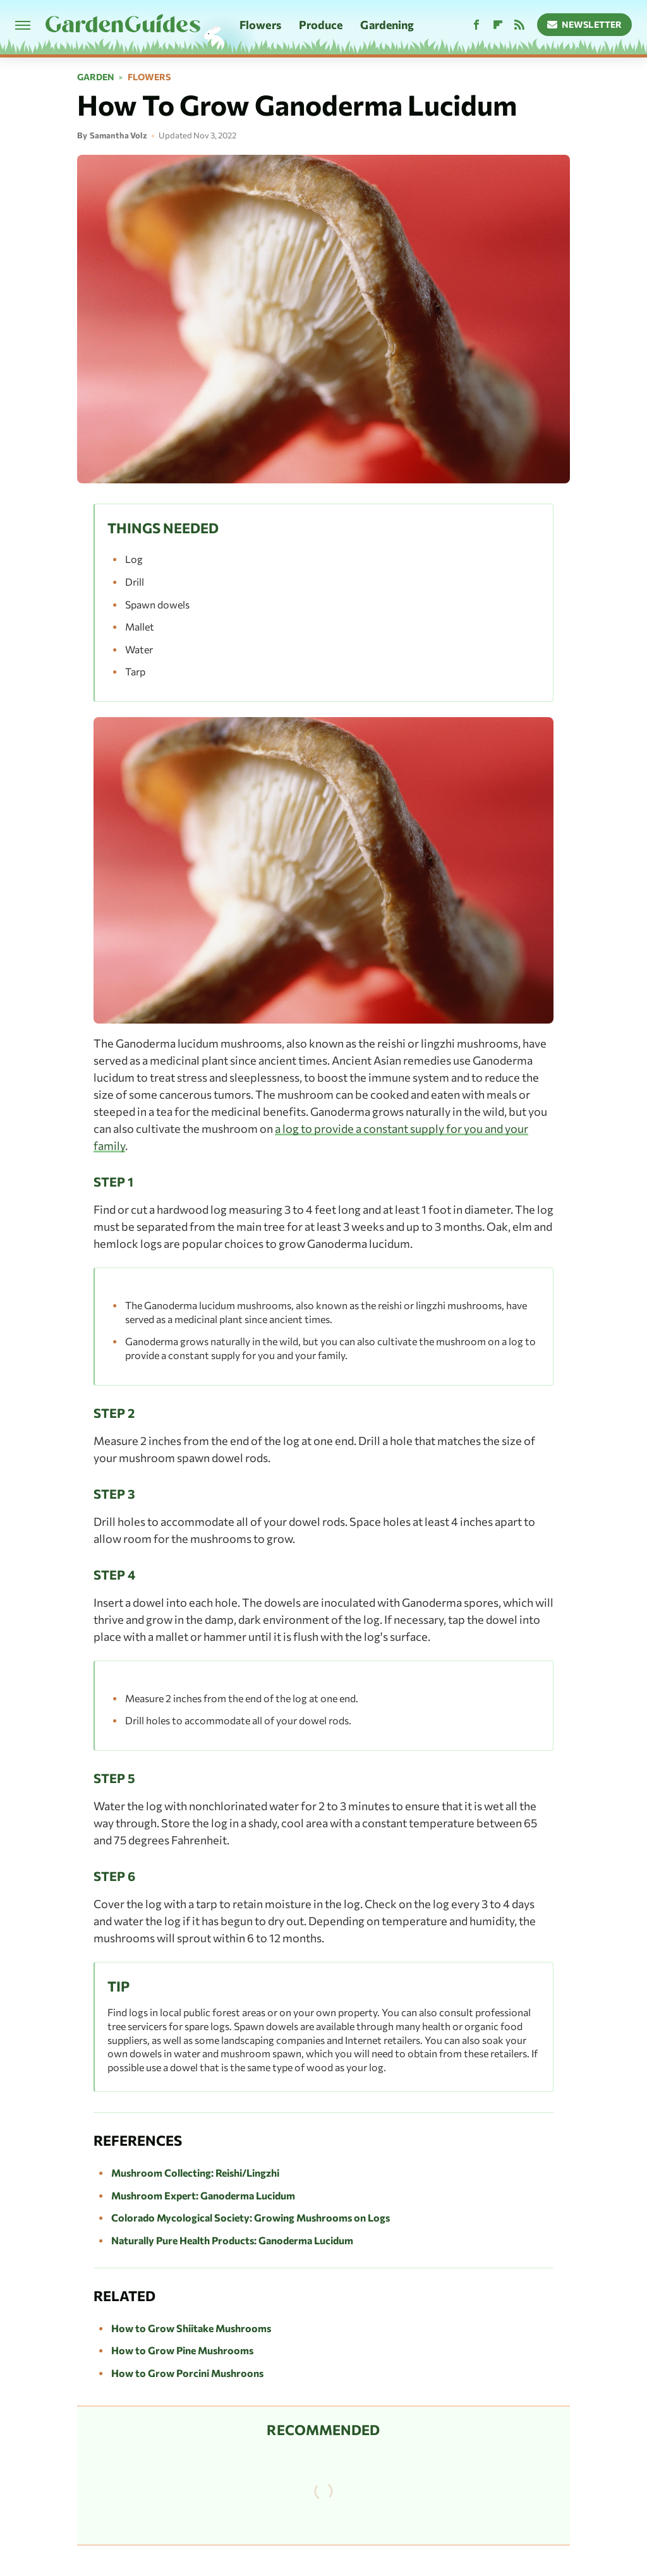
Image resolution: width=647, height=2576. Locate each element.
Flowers (260, 25)
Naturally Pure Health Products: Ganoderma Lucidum (232, 2240)
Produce (321, 25)
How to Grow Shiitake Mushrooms (191, 2328)
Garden (95, 77)
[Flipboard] (498, 25)
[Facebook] (476, 25)
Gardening (387, 25)
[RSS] (519, 25)
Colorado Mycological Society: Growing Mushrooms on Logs (250, 2217)
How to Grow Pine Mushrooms (182, 2350)
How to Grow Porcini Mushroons (187, 2373)
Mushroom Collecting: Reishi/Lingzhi (195, 2173)
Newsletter (584, 24)
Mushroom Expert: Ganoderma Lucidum (203, 2195)
